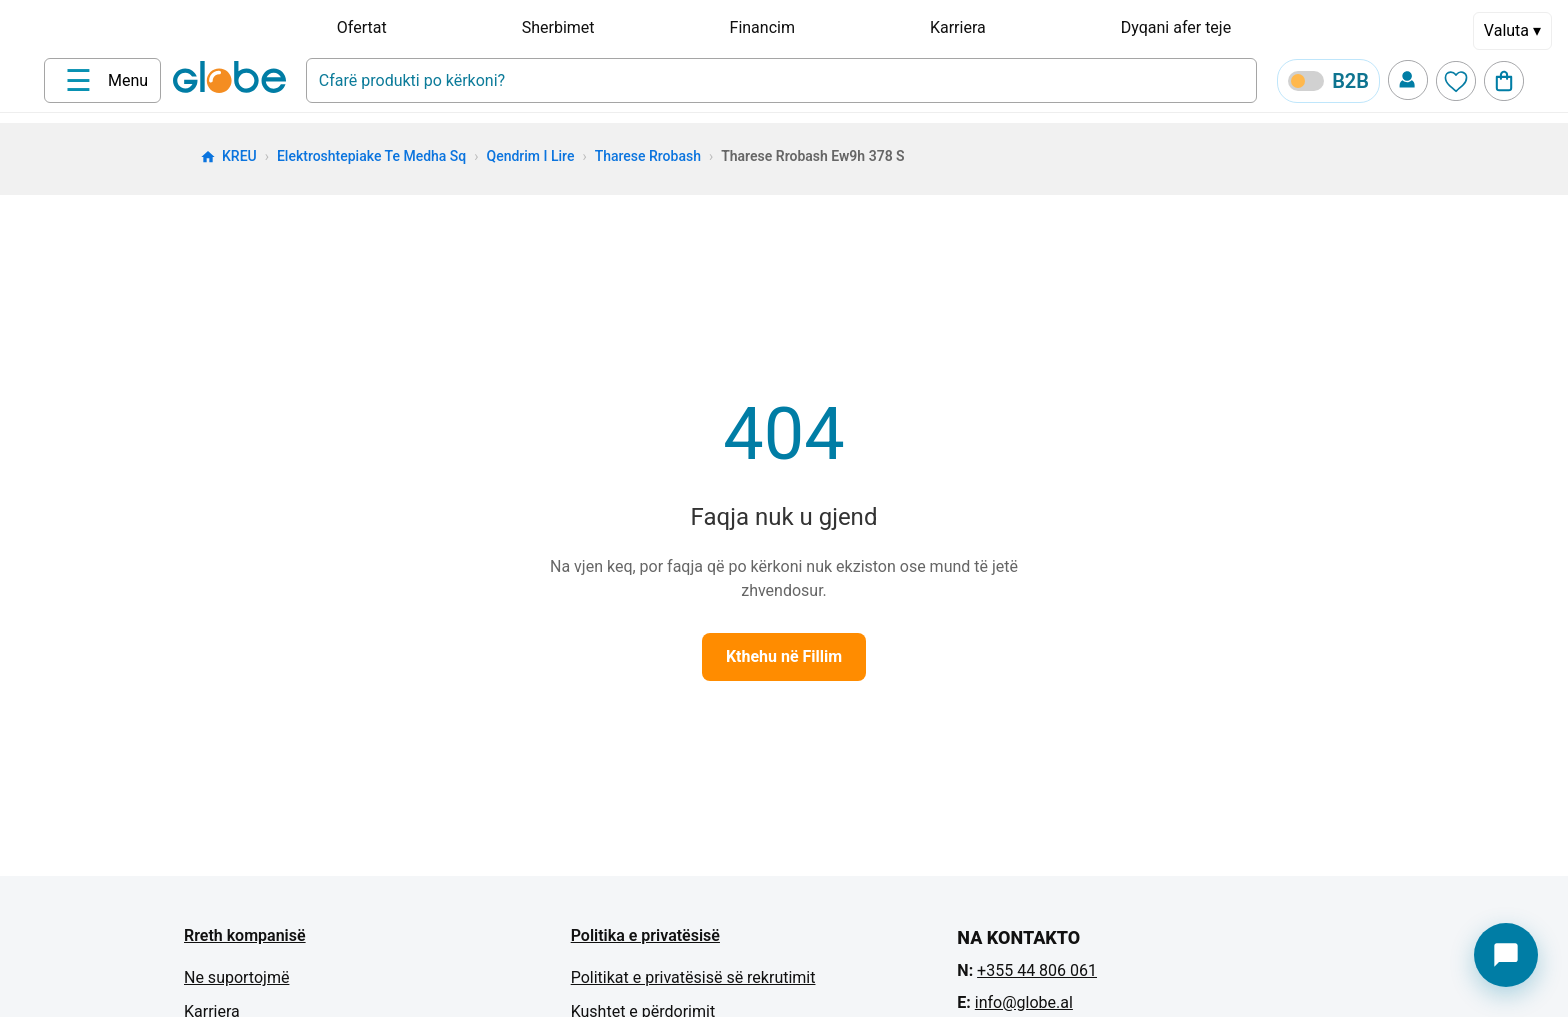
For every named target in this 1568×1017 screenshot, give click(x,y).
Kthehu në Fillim (784, 656)
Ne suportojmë (236, 977)
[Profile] (1408, 80)
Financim (762, 27)
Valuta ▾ (1512, 30)
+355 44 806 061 (1037, 970)
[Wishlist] (1456, 81)
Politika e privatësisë (645, 935)
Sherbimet (558, 27)
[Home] (233, 79)
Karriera (958, 27)
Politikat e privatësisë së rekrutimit (693, 977)
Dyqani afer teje (1176, 27)
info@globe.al (1024, 1002)
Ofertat (362, 27)
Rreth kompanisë (245, 935)
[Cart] (1504, 81)
